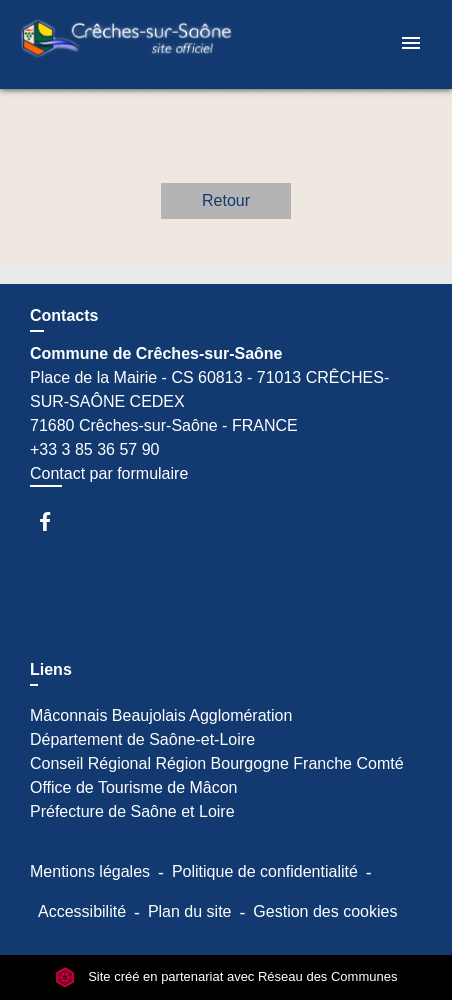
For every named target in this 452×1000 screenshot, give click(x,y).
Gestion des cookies (325, 911)
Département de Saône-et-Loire (142, 739)
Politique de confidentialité (265, 871)
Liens (51, 669)
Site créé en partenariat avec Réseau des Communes (226, 976)
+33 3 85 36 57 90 (94, 449)
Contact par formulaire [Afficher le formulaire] (109, 473)
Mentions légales (90, 871)
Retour (226, 200)
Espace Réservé (91, 589)
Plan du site (190, 911)
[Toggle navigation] (411, 44)
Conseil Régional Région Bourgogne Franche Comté (217, 763)
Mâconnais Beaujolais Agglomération (161, 715)
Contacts (64, 315)
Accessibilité (82, 911)
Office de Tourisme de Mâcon (134, 787)
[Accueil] (126, 44)
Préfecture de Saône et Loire (132, 811)
